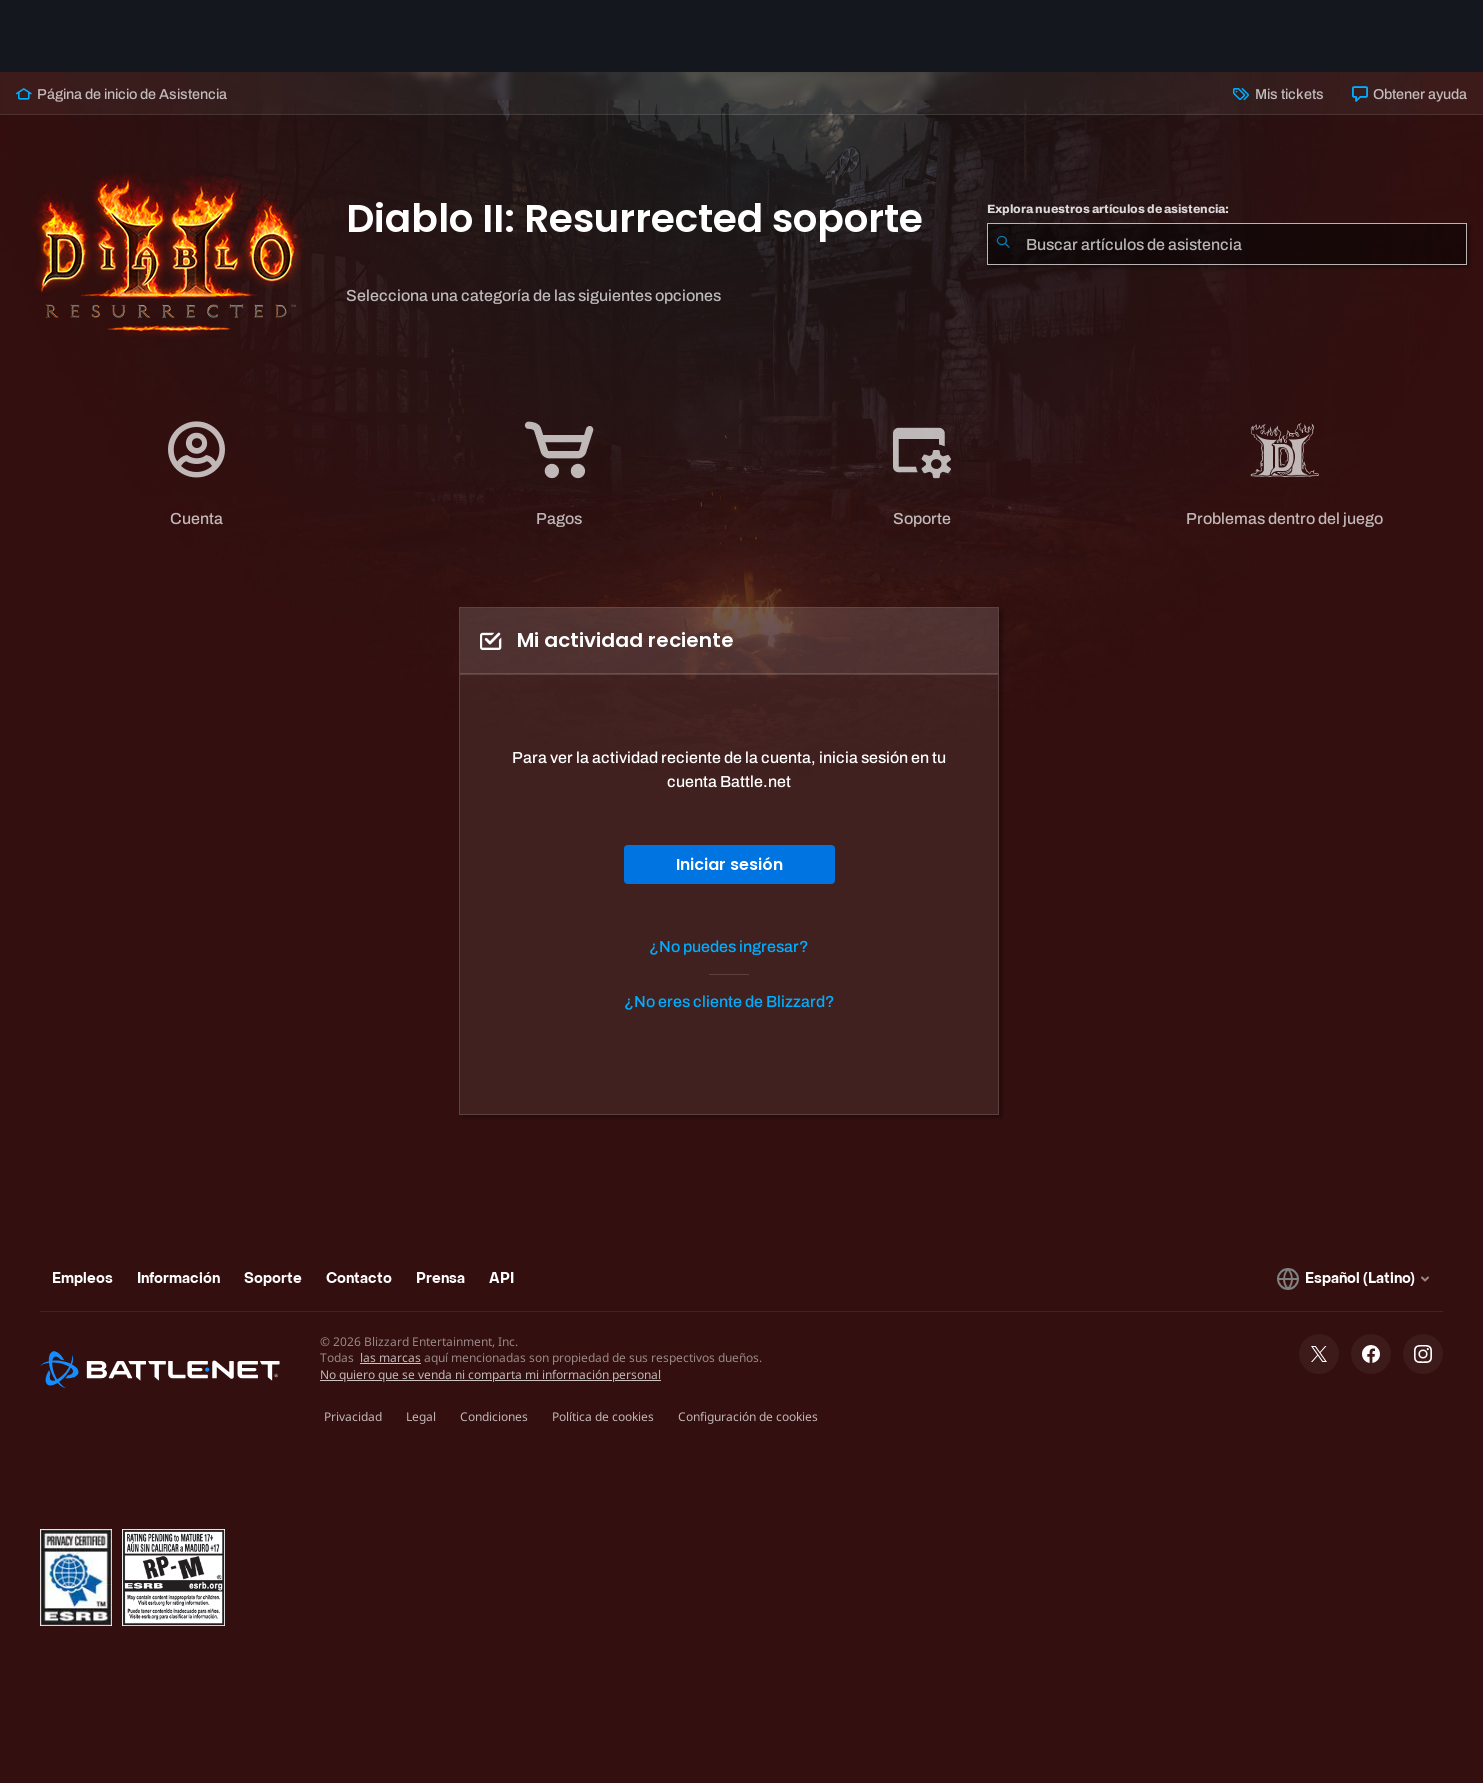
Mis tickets (1278, 94)
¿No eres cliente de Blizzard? (729, 1001)
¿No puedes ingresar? (729, 946)
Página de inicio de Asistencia (121, 94)
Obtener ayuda (1409, 94)
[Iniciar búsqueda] (1003, 244)
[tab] (197, 473)
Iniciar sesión (729, 864)
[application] (196, 473)
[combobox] (1227, 244)
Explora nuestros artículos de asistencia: (1108, 209)
